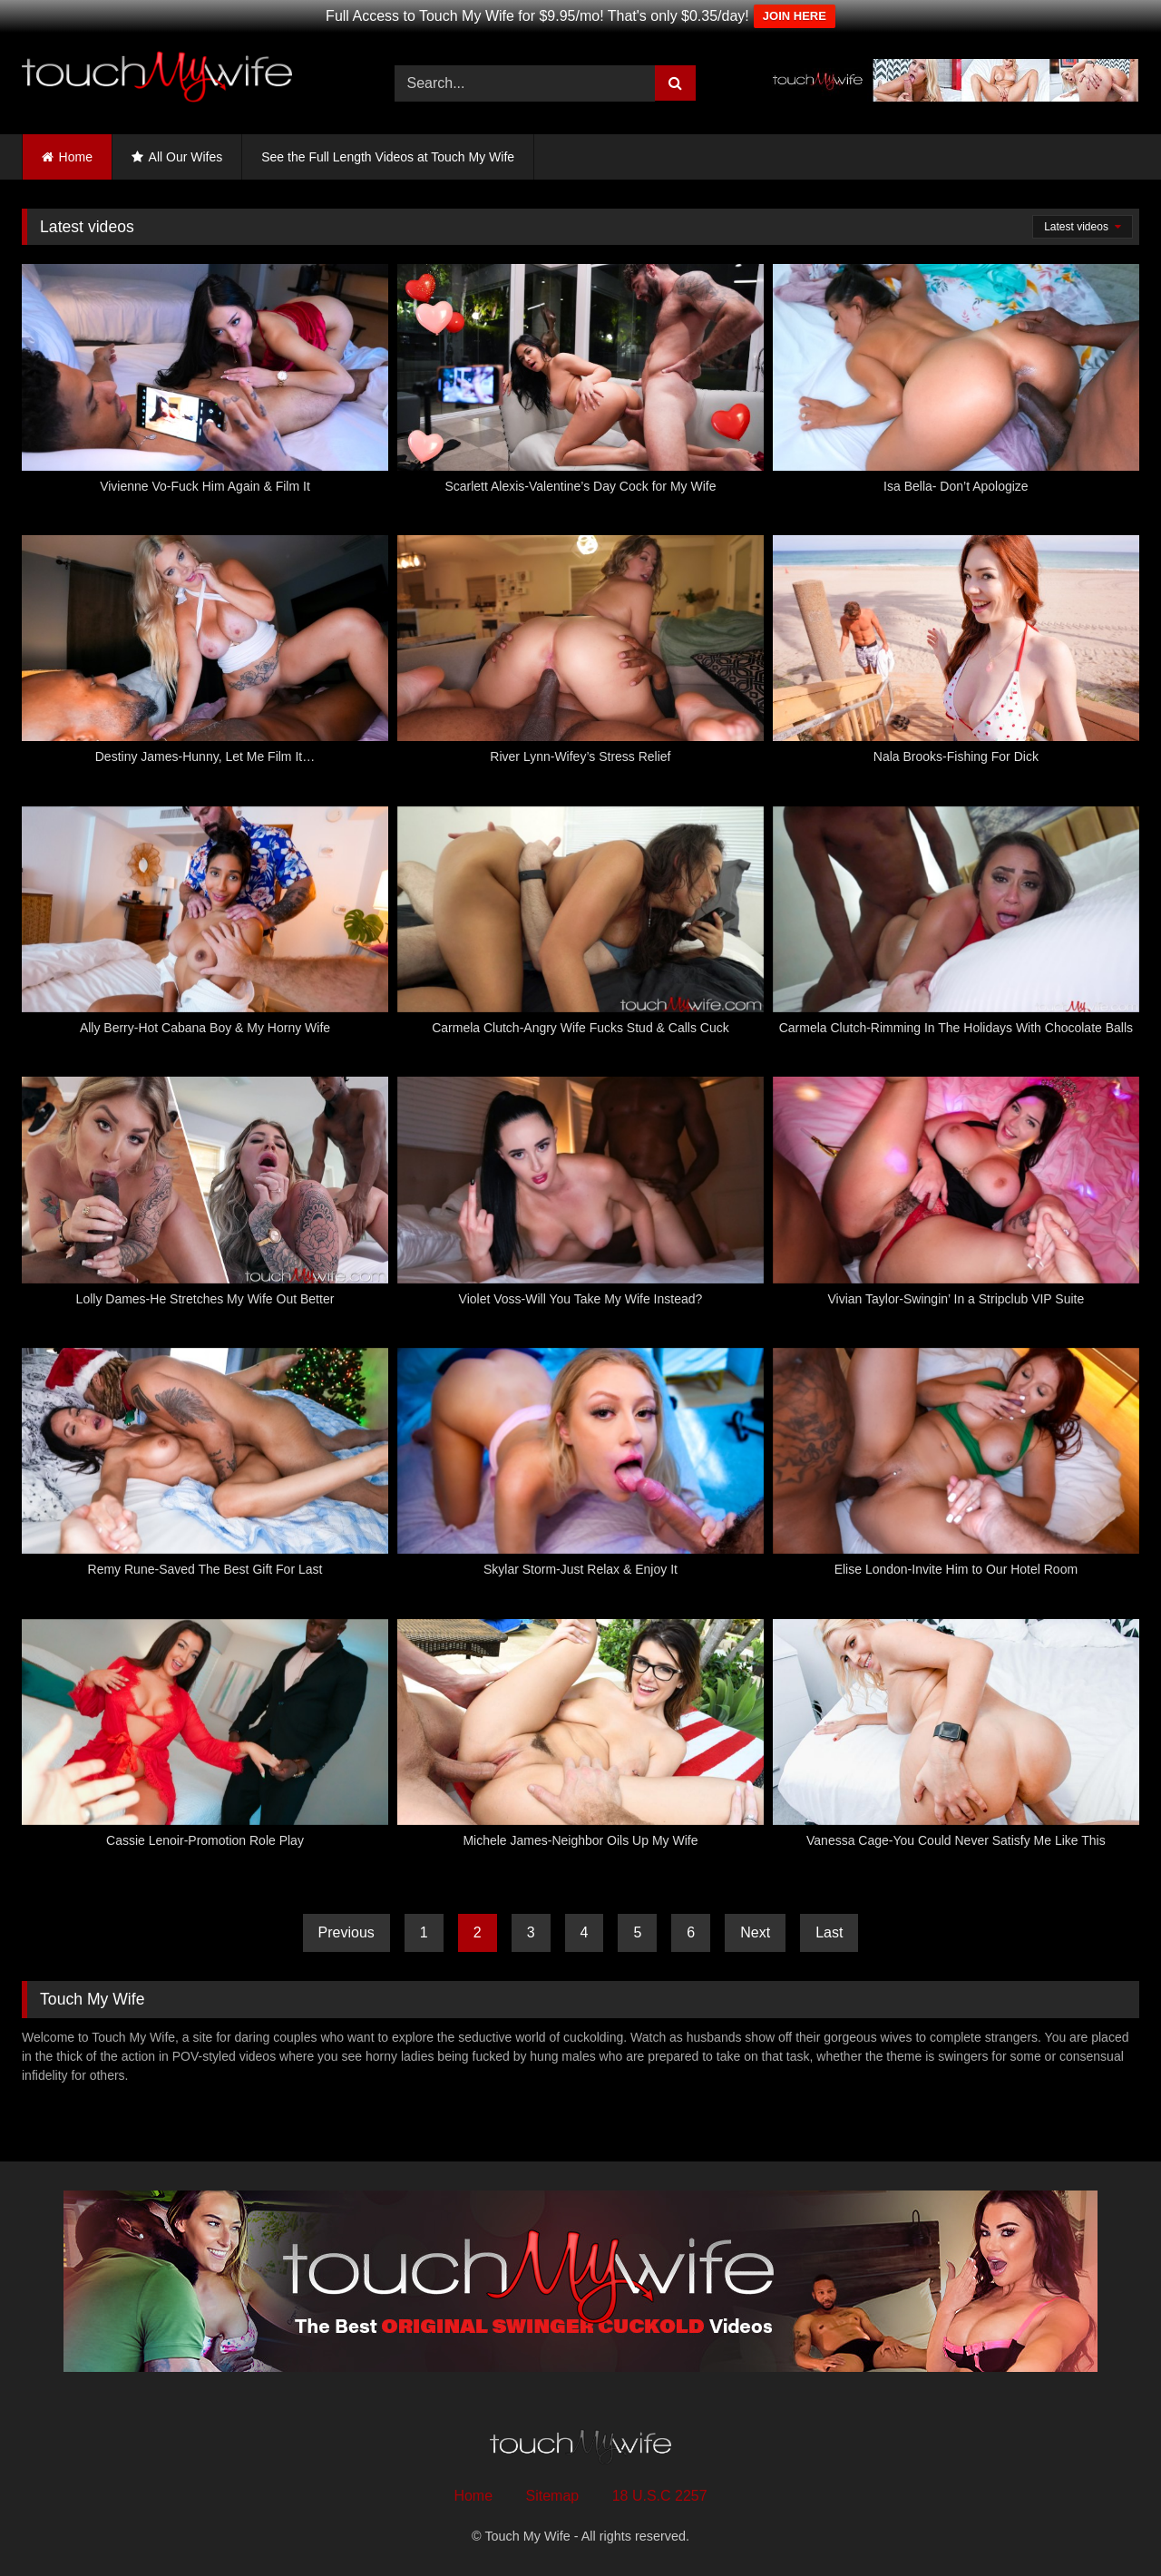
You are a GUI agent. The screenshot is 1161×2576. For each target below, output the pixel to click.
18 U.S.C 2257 (659, 2495)
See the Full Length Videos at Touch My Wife (387, 157)
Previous (346, 1932)
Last (829, 1932)
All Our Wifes (186, 157)
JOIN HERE (794, 16)
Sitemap (553, 2495)
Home (76, 157)
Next (755, 1932)
